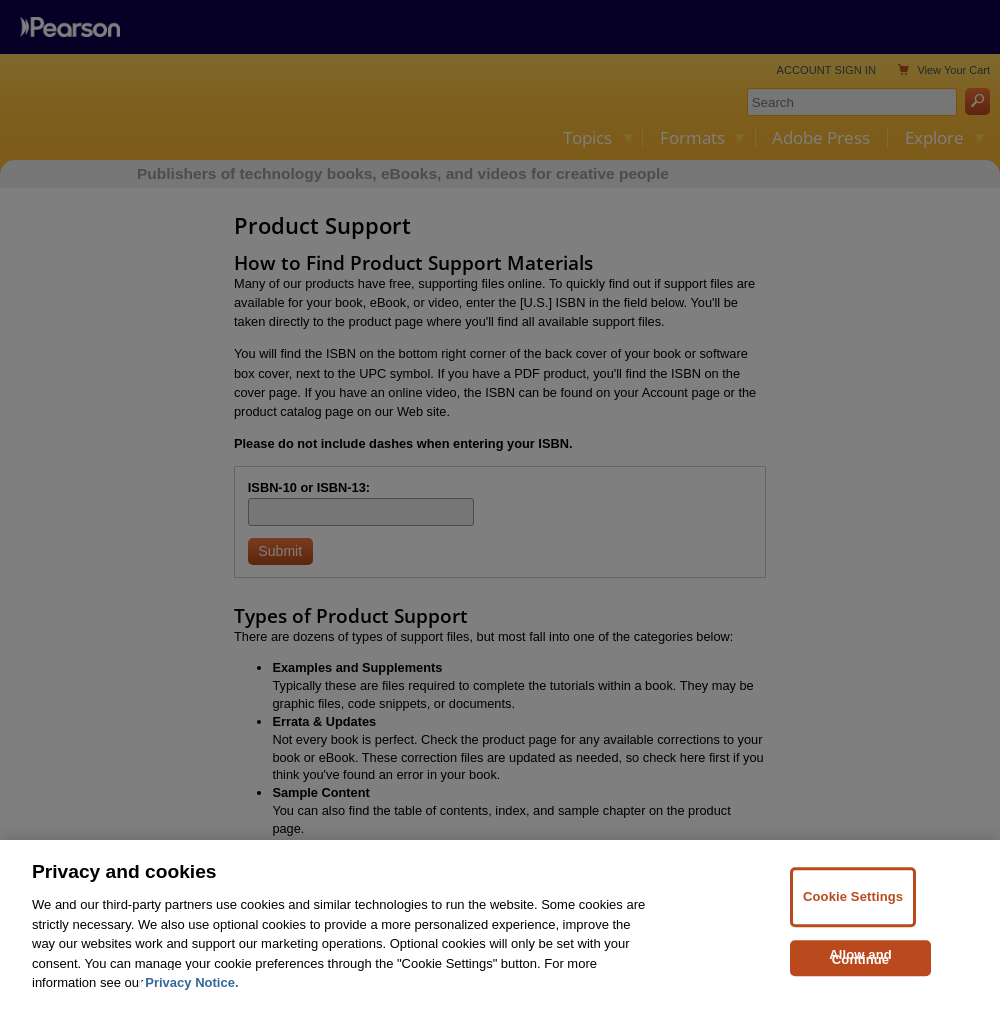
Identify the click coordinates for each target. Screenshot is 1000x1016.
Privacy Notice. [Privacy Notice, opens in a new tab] (191, 982)
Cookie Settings (853, 897)
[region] (500, 928)
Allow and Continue (860, 957)
